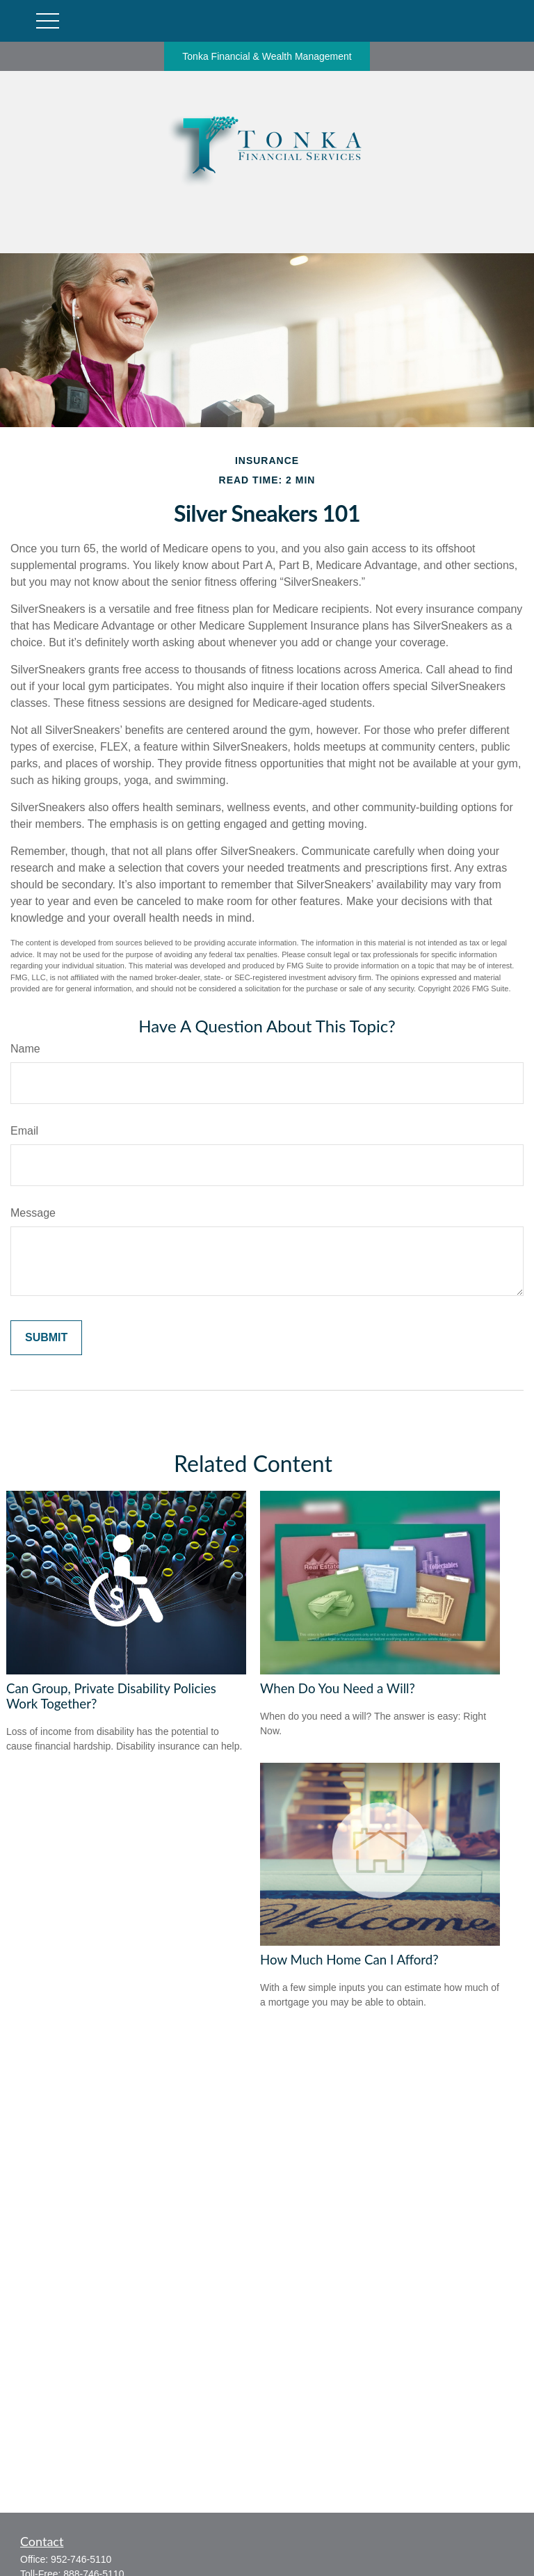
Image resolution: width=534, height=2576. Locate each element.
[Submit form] (46, 1337)
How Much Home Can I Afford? (349, 1959)
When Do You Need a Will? (337, 1688)
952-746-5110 (81, 2559)
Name (25, 1049)
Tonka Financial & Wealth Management (266, 56)
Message (33, 1213)
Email (24, 1131)
